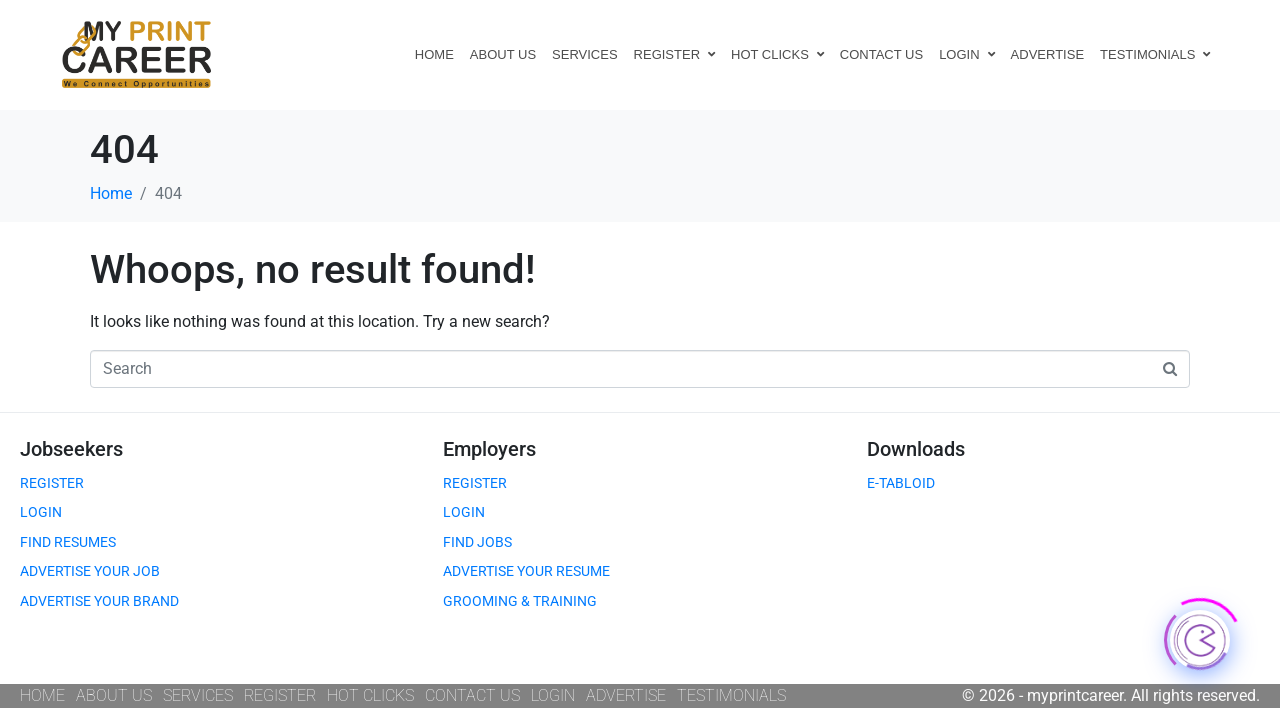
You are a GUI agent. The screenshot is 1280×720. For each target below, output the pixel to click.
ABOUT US (503, 54)
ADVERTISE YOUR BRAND (99, 601)
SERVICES (585, 54)
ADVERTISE (1047, 54)
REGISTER (674, 54)
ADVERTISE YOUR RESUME (526, 571)
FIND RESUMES (68, 542)
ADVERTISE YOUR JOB (90, 571)
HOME (434, 54)
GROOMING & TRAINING (520, 601)
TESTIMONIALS (1155, 54)
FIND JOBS (477, 542)
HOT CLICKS (777, 54)
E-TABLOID (901, 483)
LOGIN (966, 54)
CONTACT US (881, 54)
